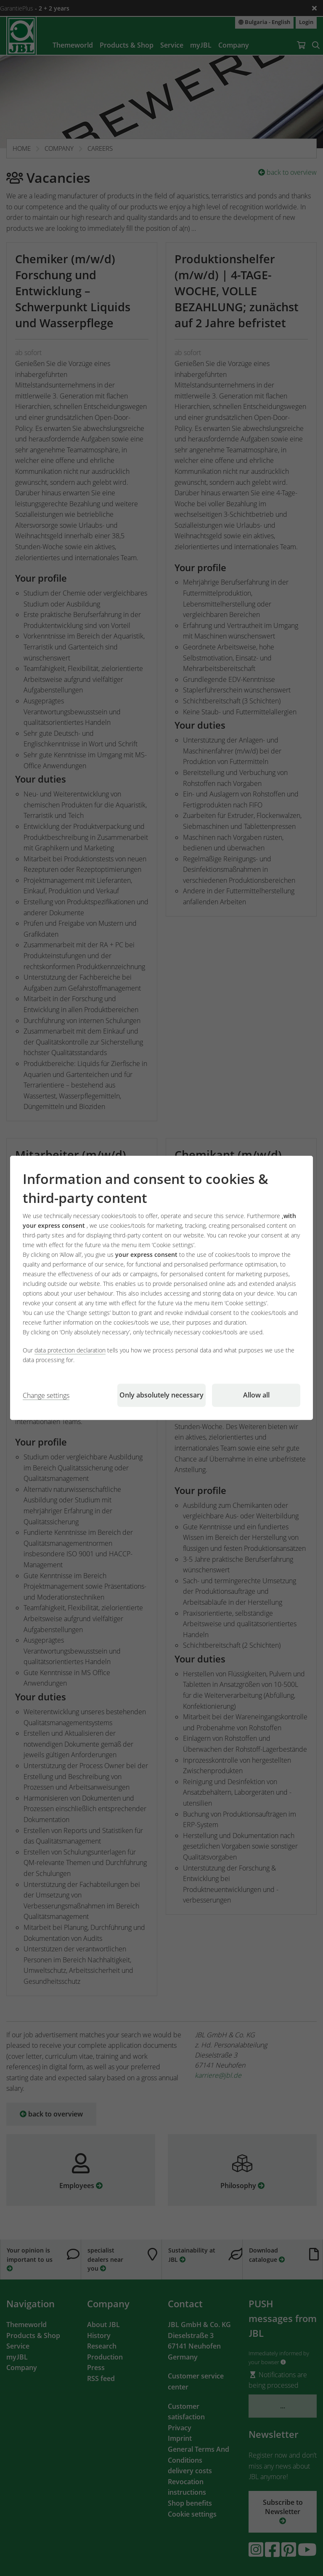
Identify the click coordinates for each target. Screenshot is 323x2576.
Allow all (256, 1395)
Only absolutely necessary (161, 1395)
